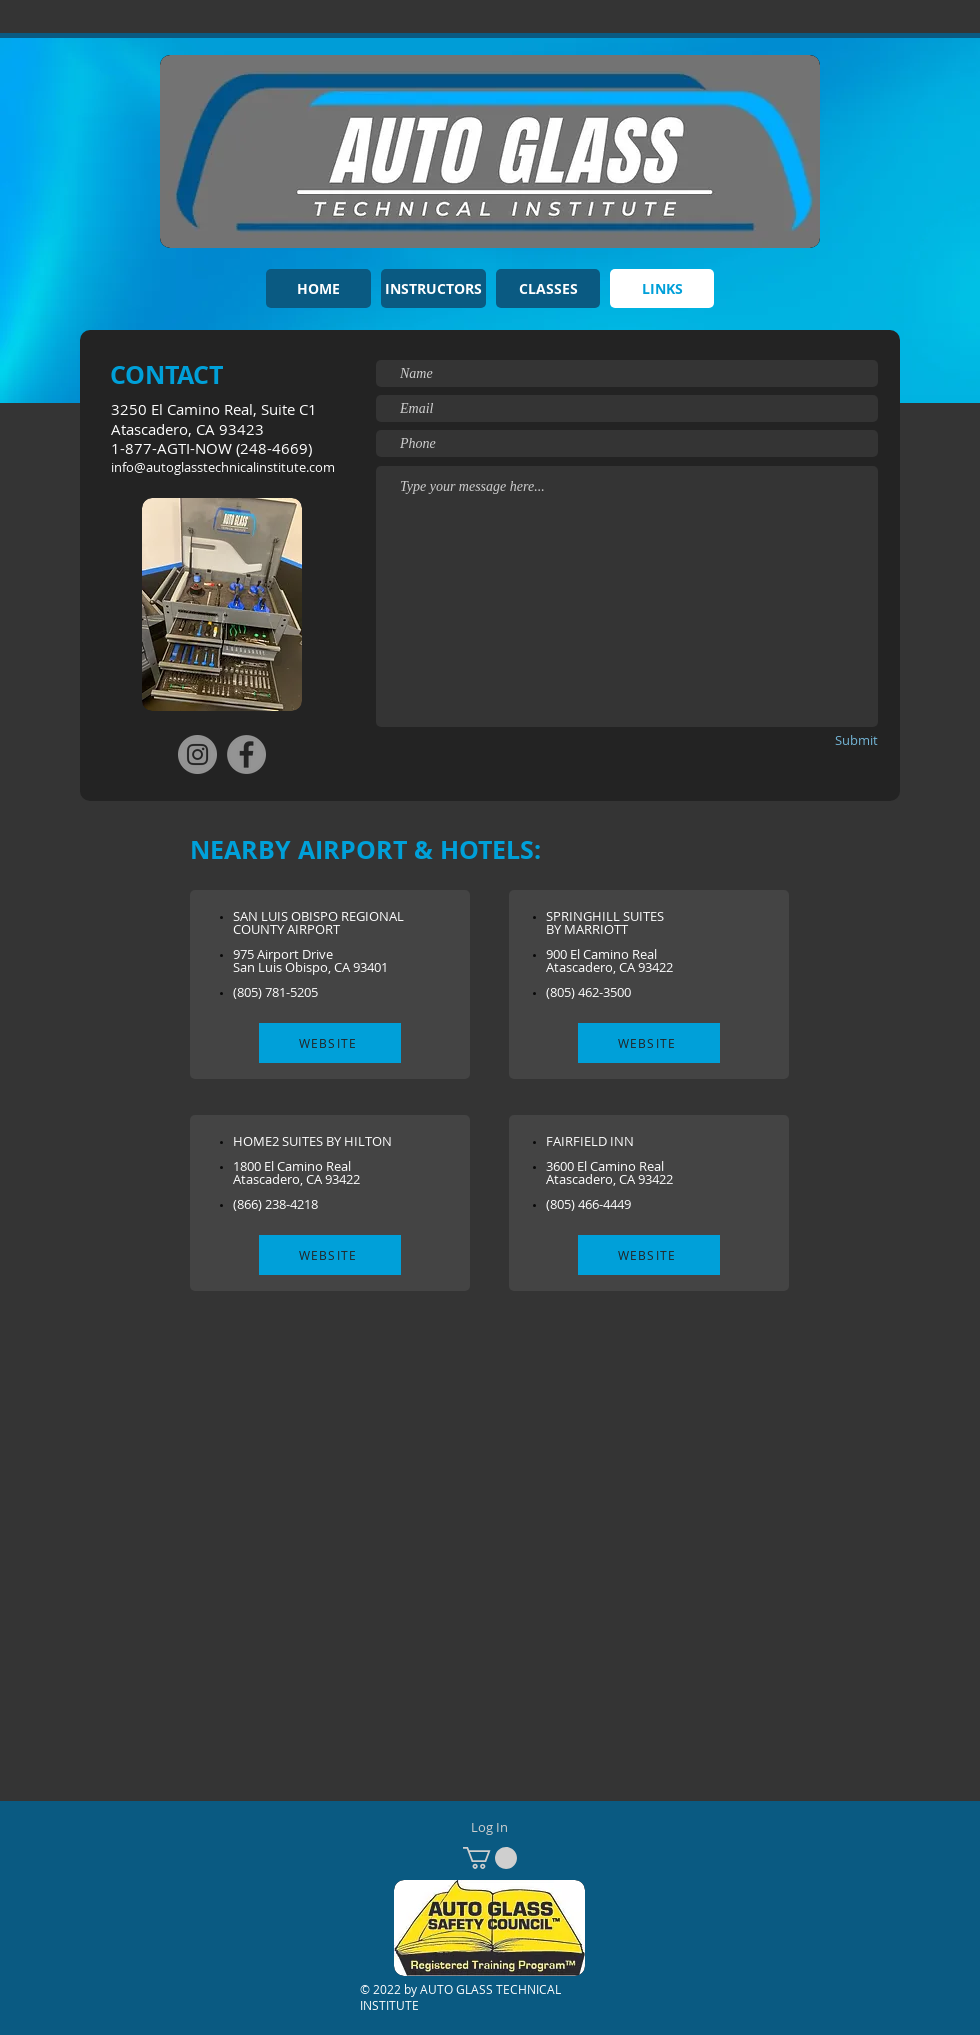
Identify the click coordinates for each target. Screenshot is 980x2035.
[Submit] (823, 740)
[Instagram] (197, 754)
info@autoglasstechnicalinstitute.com (223, 467)
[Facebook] (246, 754)
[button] (490, 1858)
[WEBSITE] (330, 1043)
